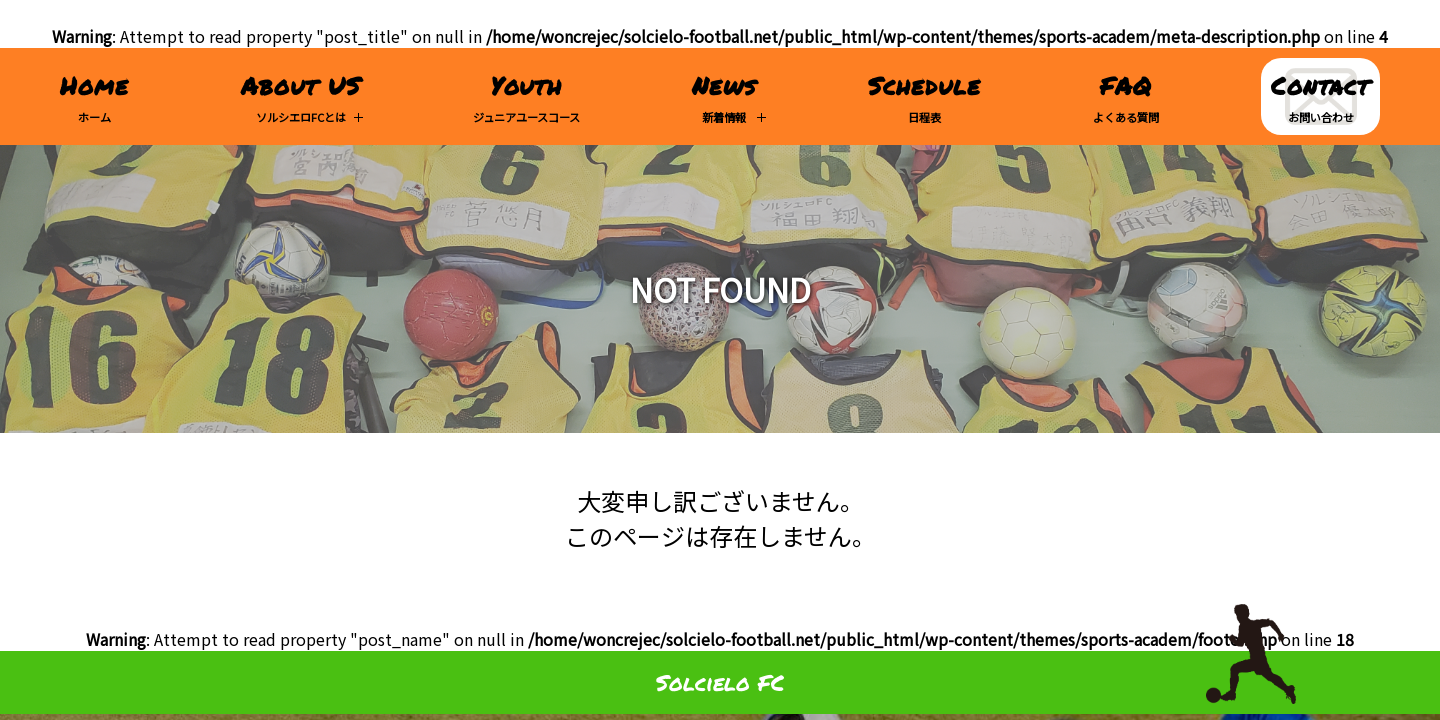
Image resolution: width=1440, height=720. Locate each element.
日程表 (924, 96)
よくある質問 (1126, 96)
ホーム (94, 96)
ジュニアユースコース (526, 96)
